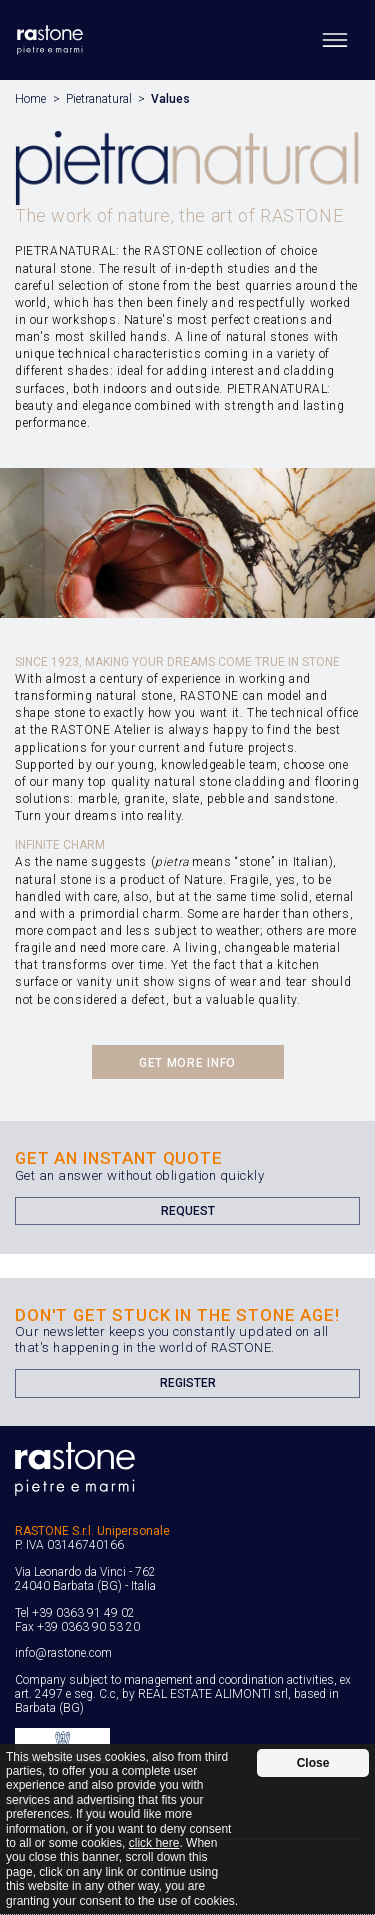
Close (313, 1763)
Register (188, 1383)
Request (188, 1211)
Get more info (187, 1063)
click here (154, 1843)
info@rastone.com (63, 1653)
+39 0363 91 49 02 (83, 1613)
